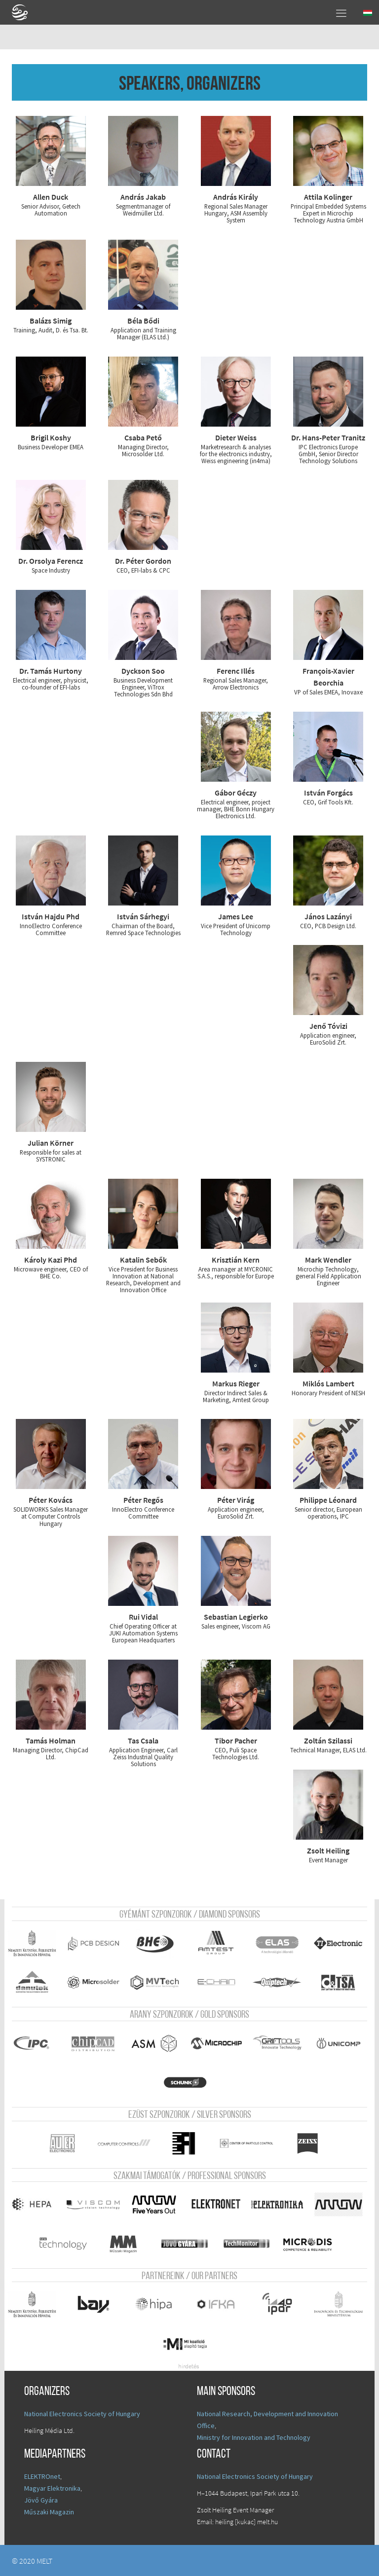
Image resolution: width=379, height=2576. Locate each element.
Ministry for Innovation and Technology (253, 2436)
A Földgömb (24, 12)
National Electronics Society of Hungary (82, 2413)
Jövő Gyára (41, 2499)
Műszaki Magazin (49, 2511)
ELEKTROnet (42, 2475)
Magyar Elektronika (52, 2487)
